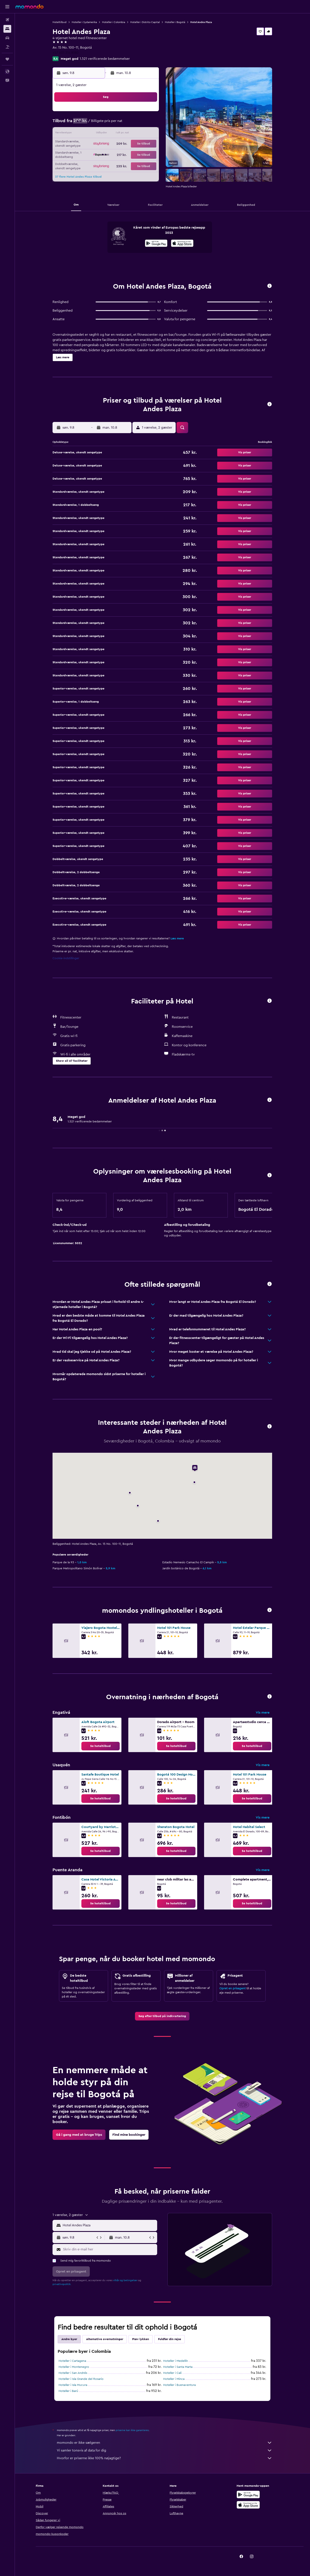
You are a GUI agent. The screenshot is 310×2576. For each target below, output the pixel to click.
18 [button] (96, 144)
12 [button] (106, 133)
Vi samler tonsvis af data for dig (164, 2450)
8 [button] (138, 123)
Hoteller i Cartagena (72, 2360)
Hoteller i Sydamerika (84, 22)
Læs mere (177, 938)
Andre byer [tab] (69, 2339)
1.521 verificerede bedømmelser (105, 58)
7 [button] (127, 123)
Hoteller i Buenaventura (179, 2385)
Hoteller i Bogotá (175, 22)
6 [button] (117, 123)
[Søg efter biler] (7, 38)
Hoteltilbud (60, 22)
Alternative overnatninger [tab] (104, 2339)
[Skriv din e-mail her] (109, 2249)
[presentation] (182, 243)
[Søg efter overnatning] (7, 29)
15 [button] (137, 133)
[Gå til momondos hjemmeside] (29, 6)
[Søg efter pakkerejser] (7, 47)
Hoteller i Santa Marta (178, 2366)
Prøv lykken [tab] (140, 2339)
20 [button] (117, 144)
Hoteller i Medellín (175, 2360)
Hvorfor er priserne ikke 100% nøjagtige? (164, 2458)
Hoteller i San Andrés (73, 2372)
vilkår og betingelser (125, 2280)
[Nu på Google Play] (156, 243)
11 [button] (96, 133)
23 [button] (148, 144)
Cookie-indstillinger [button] (66, 958)
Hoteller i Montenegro (74, 2366)
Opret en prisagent (233, 1988)
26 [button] (106, 154)
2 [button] (148, 113)
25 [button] (96, 154)
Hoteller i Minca (174, 2379)
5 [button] (107, 123)
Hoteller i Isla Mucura (73, 2385)
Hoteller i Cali (172, 2372)
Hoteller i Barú (68, 2391)
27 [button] (117, 154)
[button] (7, 6)
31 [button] (86, 164)
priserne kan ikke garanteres (132, 2430)
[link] (101, 1746)
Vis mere (263, 1712)
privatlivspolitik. (62, 2284)
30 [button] (148, 154)
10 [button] (86, 133)
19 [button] (106, 144)
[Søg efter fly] (7, 19)
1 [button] (137, 113)
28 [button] (127, 154)
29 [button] (138, 154)
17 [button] (85, 144)
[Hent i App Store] (182, 243)
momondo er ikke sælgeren (164, 2442)
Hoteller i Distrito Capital (145, 22)
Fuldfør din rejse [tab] (169, 2339)
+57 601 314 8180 (66, 52)
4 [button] (96, 123)
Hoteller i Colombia (113, 22)
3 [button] (86, 123)
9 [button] (148, 123)
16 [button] (148, 133)
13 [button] (117, 133)
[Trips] (7, 59)
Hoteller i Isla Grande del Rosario (81, 2379)
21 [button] (127, 144)
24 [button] (86, 154)
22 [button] (138, 144)
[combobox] (109, 2225)
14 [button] (127, 133)
